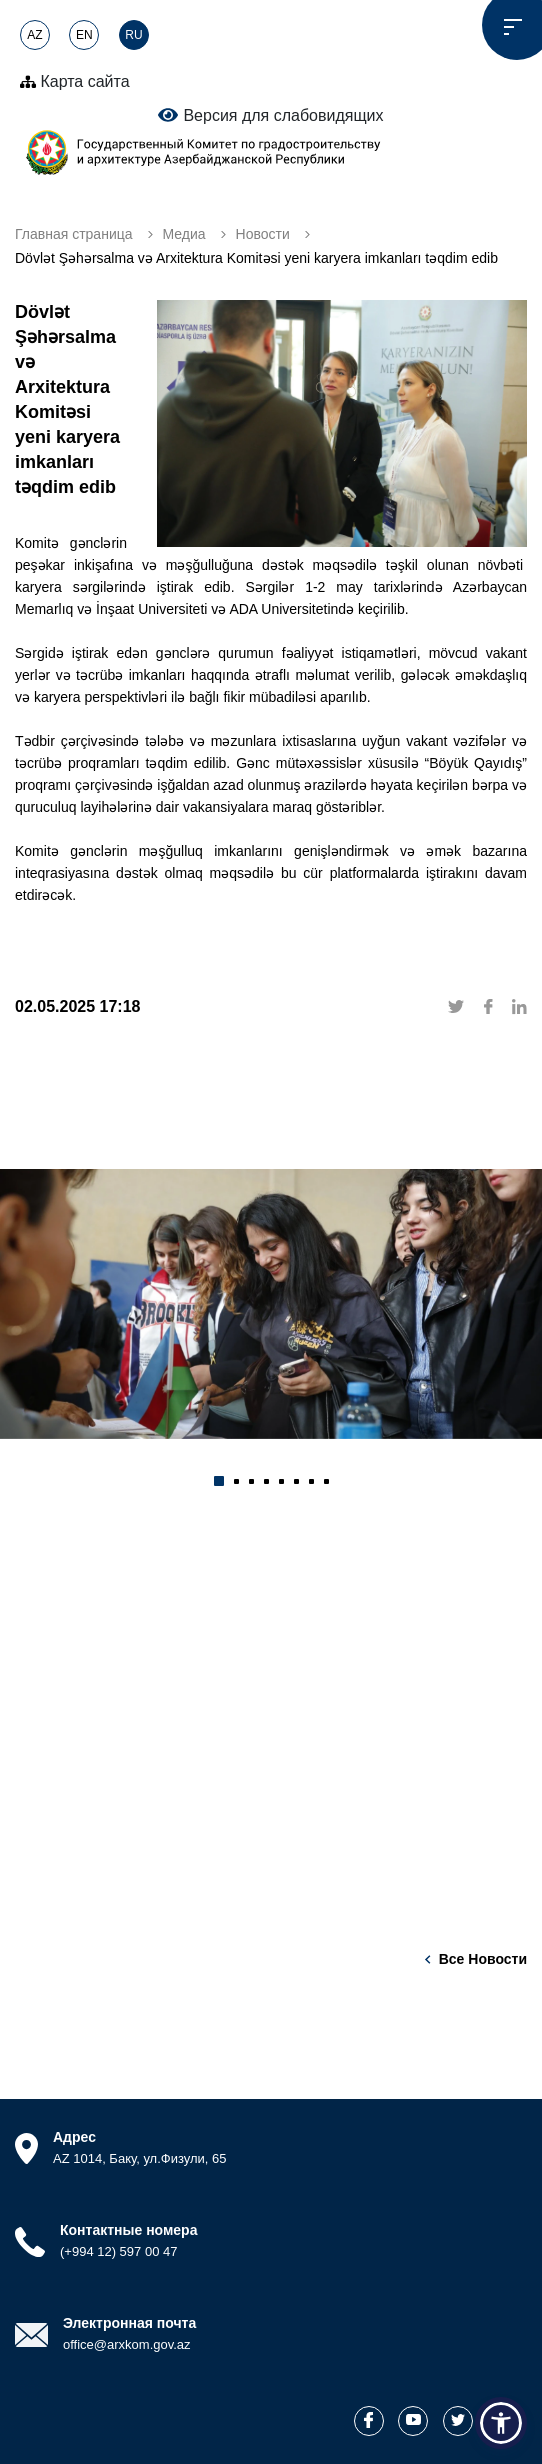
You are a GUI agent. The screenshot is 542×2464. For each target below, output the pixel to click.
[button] (219, 1481)
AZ (34, 35)
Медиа (184, 234)
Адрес (74, 2137)
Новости (263, 234)
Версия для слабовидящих (270, 115)
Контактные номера (128, 2230)
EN (84, 35)
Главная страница (74, 234)
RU (133, 35)
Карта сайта (75, 81)
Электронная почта (129, 2323)
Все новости (483, 1959)
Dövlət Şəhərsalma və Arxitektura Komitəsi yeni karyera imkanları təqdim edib (256, 258)
